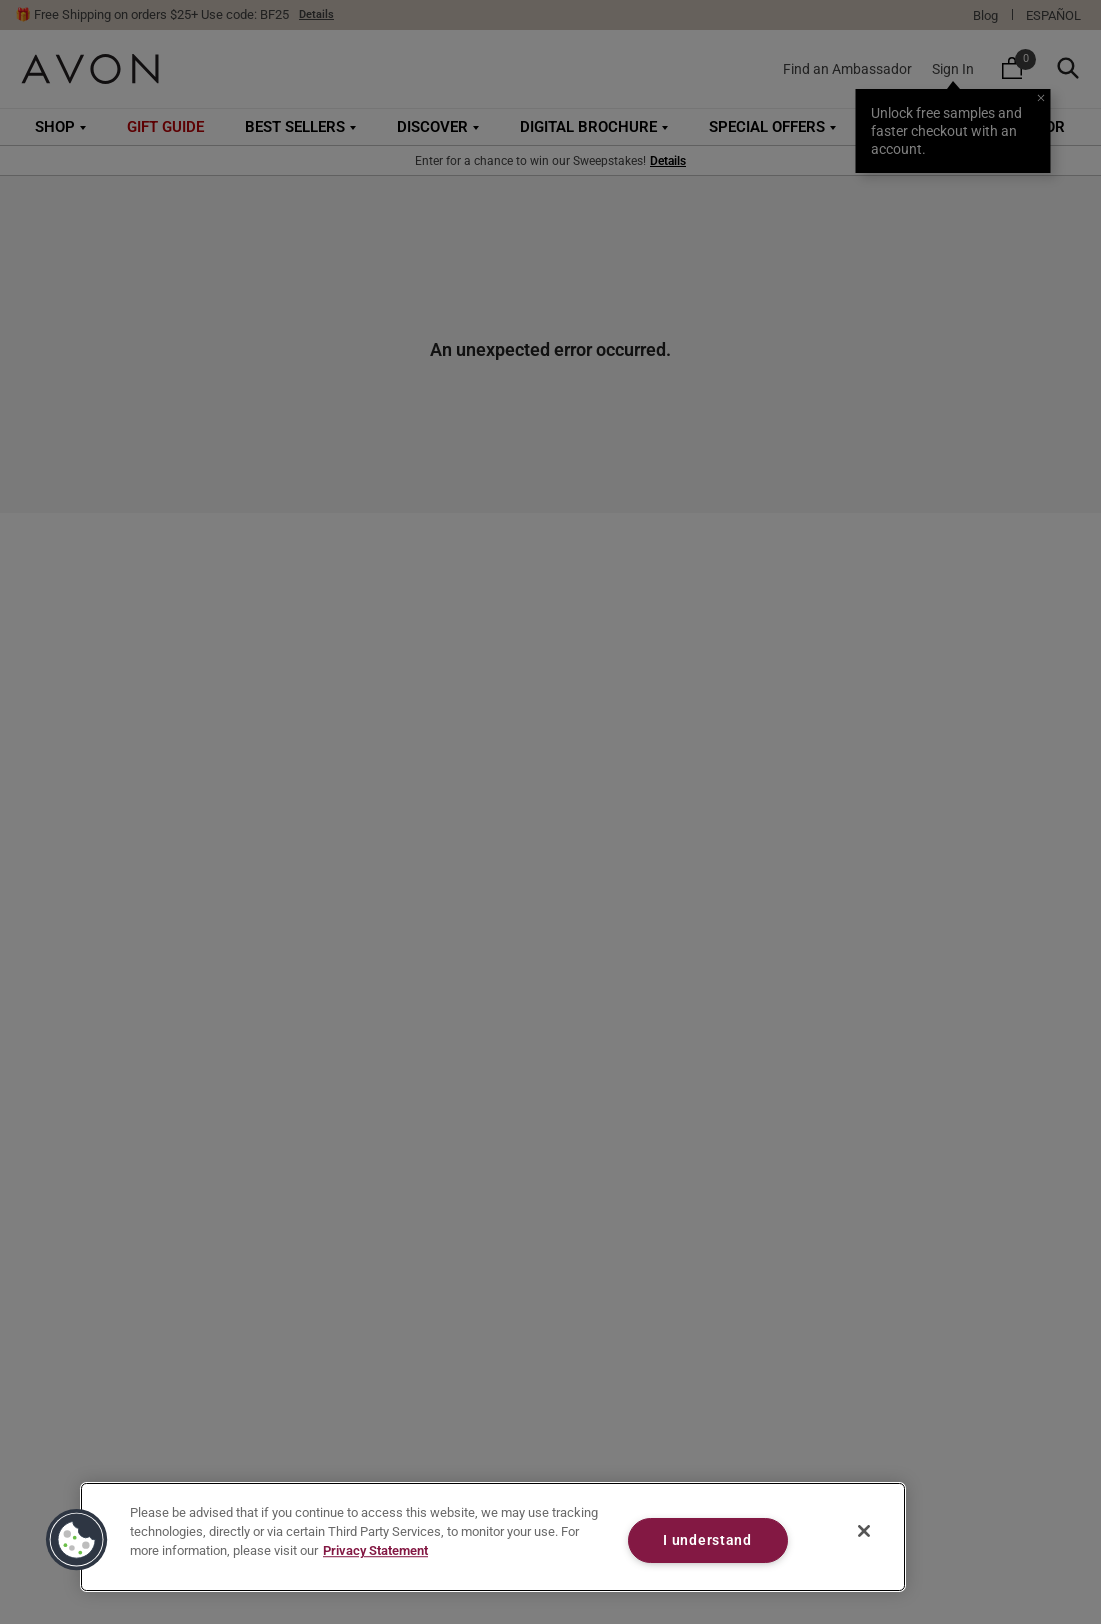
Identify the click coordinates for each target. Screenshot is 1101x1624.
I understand (707, 1540)
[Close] (864, 1531)
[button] (77, 1540)
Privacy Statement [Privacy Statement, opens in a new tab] (375, 1551)
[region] (493, 1537)
